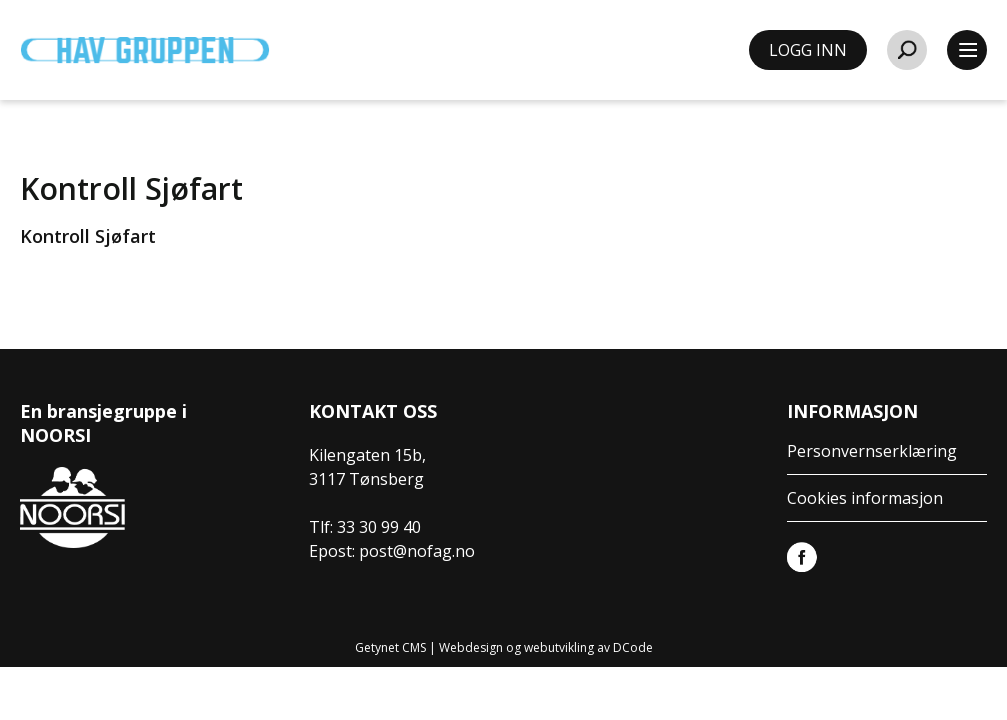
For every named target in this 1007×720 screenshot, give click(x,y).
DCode (633, 647)
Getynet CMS (390, 647)
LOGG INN (808, 50)
